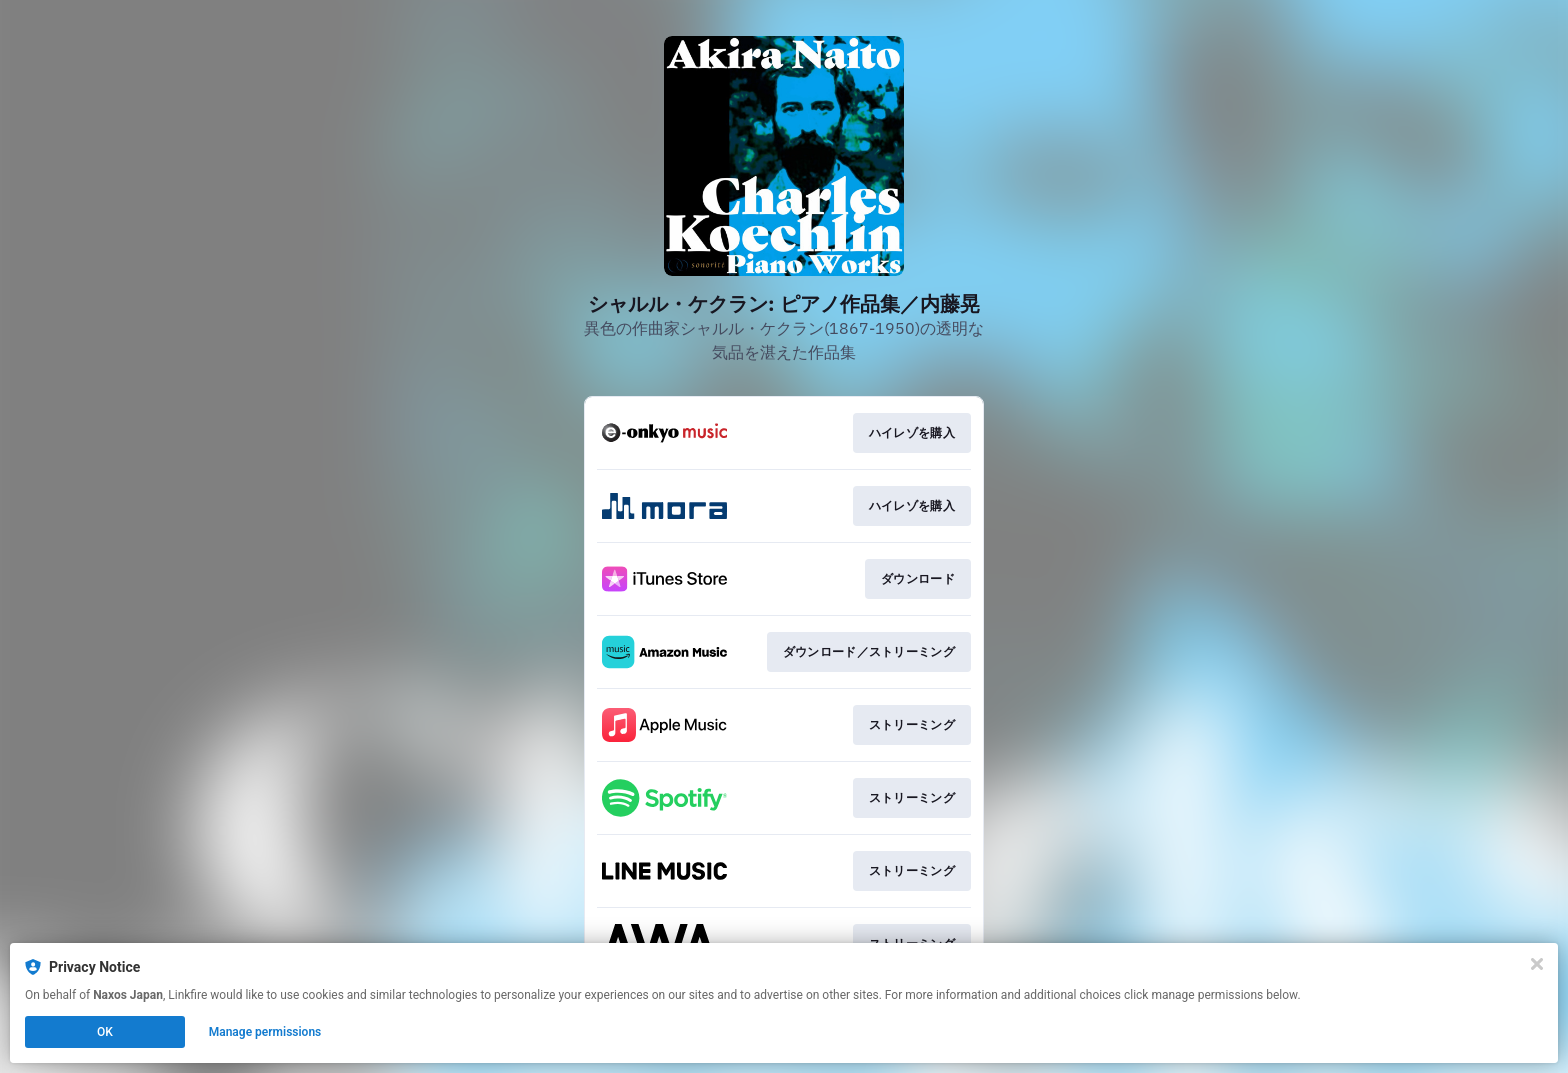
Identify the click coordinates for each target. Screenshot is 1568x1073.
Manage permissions (265, 1032)
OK (105, 1032)
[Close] (1537, 964)
